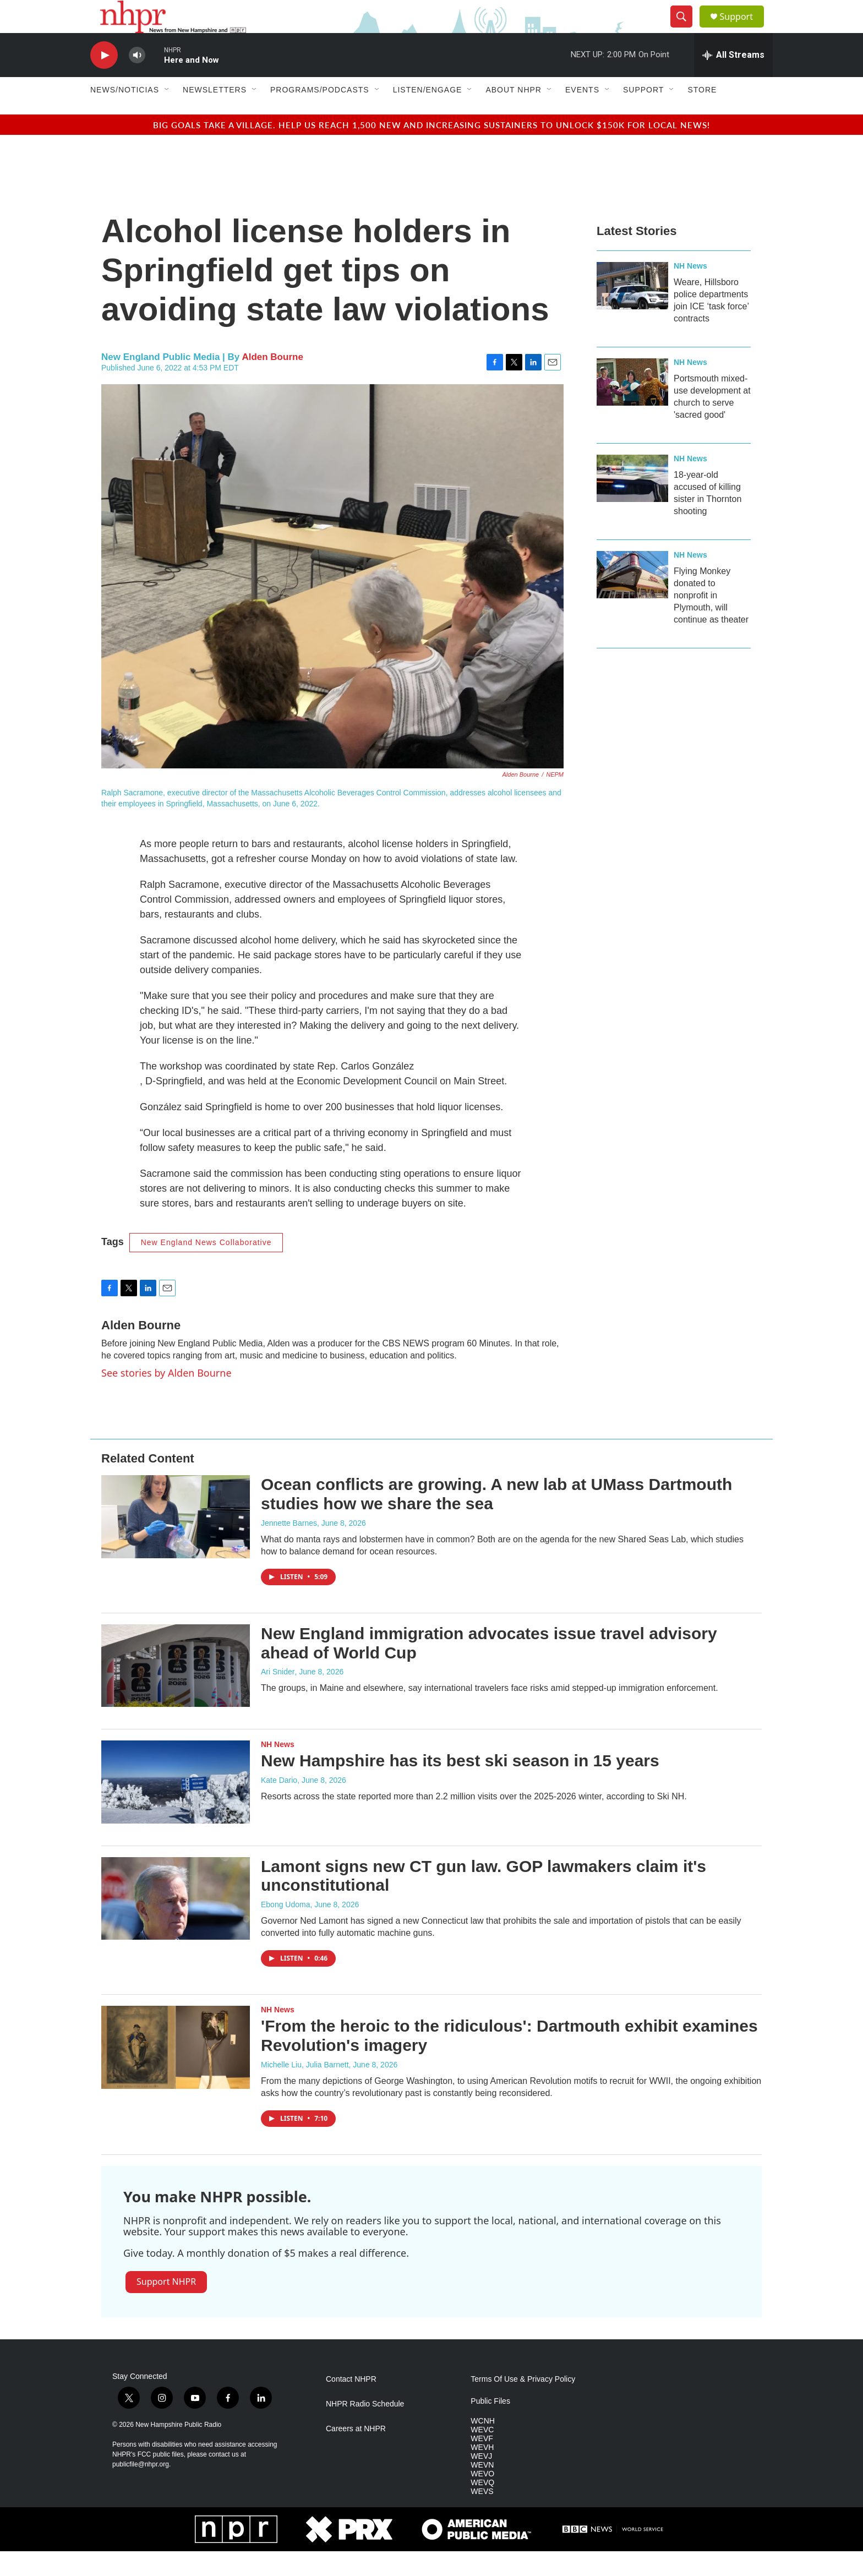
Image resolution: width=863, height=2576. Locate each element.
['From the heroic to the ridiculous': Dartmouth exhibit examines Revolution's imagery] (175, 2072)
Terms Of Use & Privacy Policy (523, 2404)
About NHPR (513, 114)
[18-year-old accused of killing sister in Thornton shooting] (632, 503)
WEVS (482, 2516)
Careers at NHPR (356, 2453)
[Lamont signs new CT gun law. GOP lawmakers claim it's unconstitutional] (175, 1923)
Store (702, 114)
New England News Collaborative (206, 1267)
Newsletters (215, 114)
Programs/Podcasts (319, 114)
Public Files (490, 2426)
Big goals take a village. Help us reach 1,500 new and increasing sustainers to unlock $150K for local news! (431, 149)
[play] (104, 80)
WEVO (482, 2499)
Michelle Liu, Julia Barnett (305, 2089)
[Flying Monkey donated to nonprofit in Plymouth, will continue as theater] (632, 599)
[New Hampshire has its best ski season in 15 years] (175, 1806)
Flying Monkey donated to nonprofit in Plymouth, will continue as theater (711, 620)
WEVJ (481, 2481)
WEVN (482, 2490)
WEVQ (482, 2507)
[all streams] (733, 80)
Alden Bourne (272, 381)
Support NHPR (166, 2306)
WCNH (483, 2446)
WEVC (482, 2455)
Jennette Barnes (289, 1547)
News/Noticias (124, 114)
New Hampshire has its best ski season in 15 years (460, 1785)
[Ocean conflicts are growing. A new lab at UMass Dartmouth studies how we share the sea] (175, 1541)
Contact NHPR (351, 2404)
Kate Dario (279, 1804)
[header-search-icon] (686, 29)
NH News (690, 290)
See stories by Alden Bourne (166, 1397)
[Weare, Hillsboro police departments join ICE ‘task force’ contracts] (632, 310)
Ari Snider (277, 1696)
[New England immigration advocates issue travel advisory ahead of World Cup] (175, 1690)
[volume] (137, 80)
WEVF (482, 2463)
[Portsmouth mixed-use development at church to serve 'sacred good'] (632, 406)
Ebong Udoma (285, 1929)
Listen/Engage (427, 114)
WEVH (482, 2472)
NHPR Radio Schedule (365, 2429)
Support (743, 29)
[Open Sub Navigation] (167, 114)
